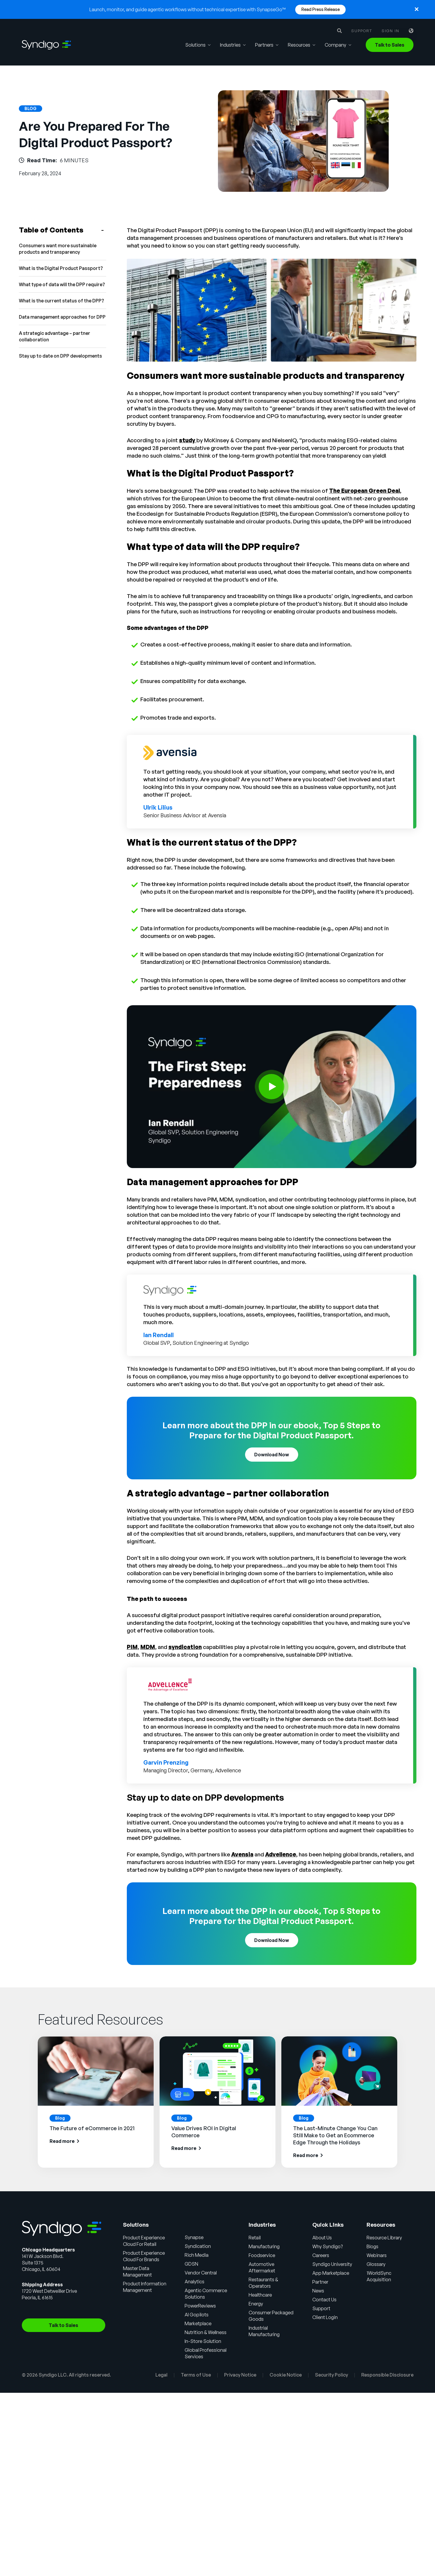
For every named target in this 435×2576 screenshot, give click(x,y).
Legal (161, 2375)
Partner (320, 2282)
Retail (255, 2238)
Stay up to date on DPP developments (60, 356)
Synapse (194, 2237)
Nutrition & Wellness (205, 2332)
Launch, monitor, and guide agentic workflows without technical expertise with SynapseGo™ (187, 9)
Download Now (271, 1455)
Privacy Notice (240, 2375)
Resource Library (384, 2238)
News (318, 2291)
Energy (256, 2304)
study (187, 440)
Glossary (376, 2264)
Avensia (242, 1854)
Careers (320, 2255)
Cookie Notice (286, 2375)
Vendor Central (201, 2273)
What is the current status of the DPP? (61, 301)
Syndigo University (332, 2264)
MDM (147, 1646)
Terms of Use (196, 2375)
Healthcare (260, 2295)
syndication (185, 1646)
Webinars (377, 2255)
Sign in (390, 31)
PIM (132, 1646)
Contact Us (324, 2299)
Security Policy (331, 2375)
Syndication (198, 2246)
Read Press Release (320, 9)
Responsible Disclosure (387, 2375)
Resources (299, 45)
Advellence (280, 1854)
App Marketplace (330, 2273)
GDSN (191, 2264)
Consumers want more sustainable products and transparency (57, 249)
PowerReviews (200, 2306)
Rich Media (197, 2255)
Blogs (372, 2246)
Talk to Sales (389, 45)
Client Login (325, 2317)
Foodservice (262, 2255)
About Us (322, 2238)
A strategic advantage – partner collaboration (54, 336)
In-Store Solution (203, 2341)
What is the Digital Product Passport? (61, 268)
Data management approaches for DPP (62, 317)
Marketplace (198, 2323)
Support (361, 31)
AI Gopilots (197, 2315)
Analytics (194, 2281)
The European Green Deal (364, 490)
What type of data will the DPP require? (62, 284)
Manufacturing (264, 2246)
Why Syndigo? (327, 2246)
